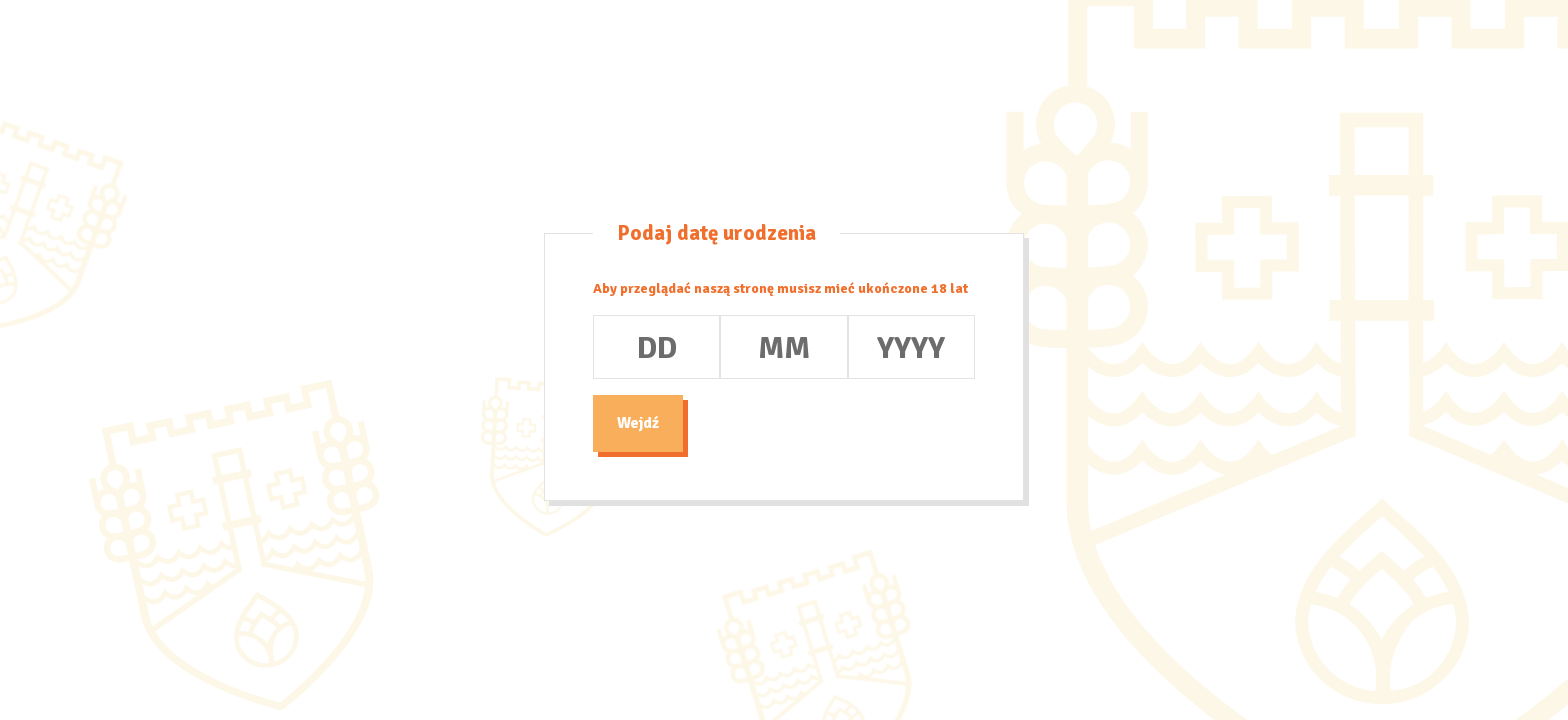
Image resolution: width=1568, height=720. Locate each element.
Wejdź (638, 423)
